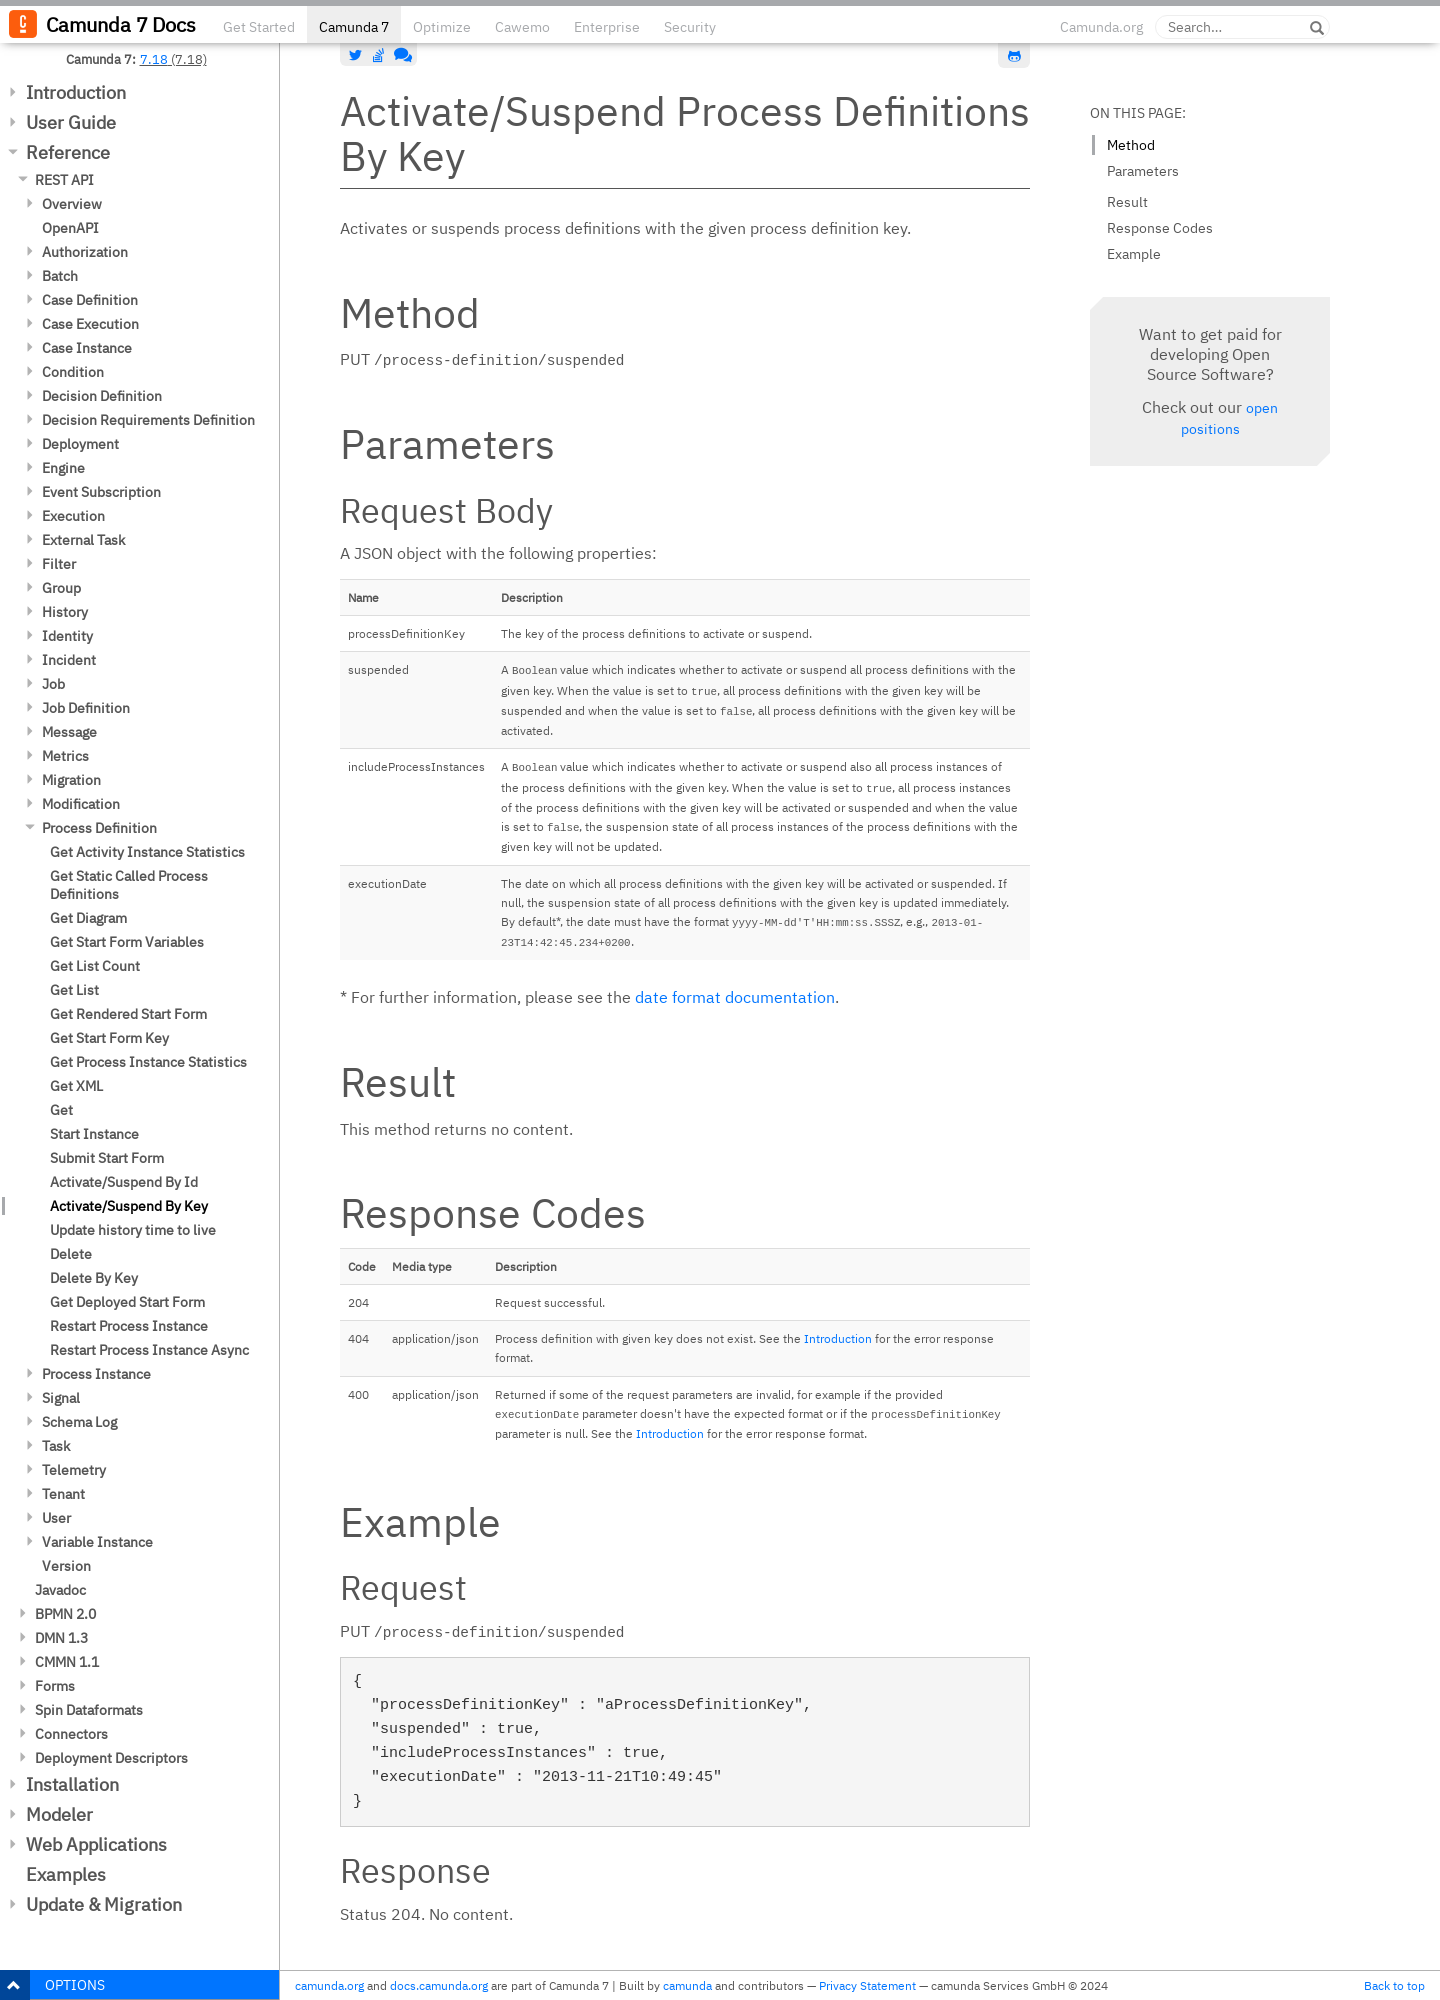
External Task (83, 540)
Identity (67, 636)
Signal (61, 1398)
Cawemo (522, 27)
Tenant (63, 1494)
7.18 (154, 59)
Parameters (1143, 171)
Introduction (76, 92)
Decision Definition (102, 396)
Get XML (76, 1086)
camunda (687, 1985)
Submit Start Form (107, 1158)
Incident (69, 660)
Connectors (71, 1734)
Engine (63, 468)
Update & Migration (104, 1904)
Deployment (80, 444)
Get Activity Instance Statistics (147, 852)
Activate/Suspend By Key (129, 1206)
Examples (66, 1874)
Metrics (65, 756)
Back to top (1394, 1985)
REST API (64, 180)
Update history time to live (133, 1230)
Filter (59, 564)
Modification (81, 804)
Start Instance (94, 1134)
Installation (72, 1784)
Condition (73, 372)
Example (1134, 254)
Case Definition (90, 300)
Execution (73, 516)
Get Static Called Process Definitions (129, 885)
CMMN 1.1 (67, 1662)
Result (1127, 202)
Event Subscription (101, 492)
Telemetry (74, 1470)
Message (69, 732)
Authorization (85, 252)
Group (61, 588)
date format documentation (735, 997)
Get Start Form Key (109, 1038)
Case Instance (87, 348)
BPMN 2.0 (65, 1614)
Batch (60, 276)
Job (53, 684)
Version (66, 1566)
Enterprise (607, 27)
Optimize (442, 27)
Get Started (259, 27)
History (65, 612)
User (56, 1518)
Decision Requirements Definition (148, 420)
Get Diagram (88, 918)
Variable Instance (97, 1542)
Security (690, 27)
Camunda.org (1101, 27)
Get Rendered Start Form (128, 1014)
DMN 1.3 (61, 1638)
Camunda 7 (354, 27)
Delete (71, 1254)
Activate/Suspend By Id (124, 1182)
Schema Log (79, 1422)
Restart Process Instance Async (149, 1350)
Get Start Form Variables (127, 942)
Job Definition (86, 708)
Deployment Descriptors (111, 1758)
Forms (55, 1686)
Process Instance (96, 1374)
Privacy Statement (867, 1985)
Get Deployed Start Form (127, 1302)
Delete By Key (94, 1278)
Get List (74, 990)
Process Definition (99, 828)
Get (61, 1110)
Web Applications (96, 1844)
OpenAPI (70, 228)
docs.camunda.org (439, 1985)
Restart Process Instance (129, 1326)
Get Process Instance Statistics (148, 1062)
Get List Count (95, 966)
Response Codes (1160, 228)
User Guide (71, 122)
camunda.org (329, 1985)
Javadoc (60, 1590)
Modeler (59, 1814)
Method (1131, 145)
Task (56, 1446)
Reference (68, 152)
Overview (72, 204)
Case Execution (90, 324)
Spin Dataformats (89, 1710)
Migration (71, 780)
